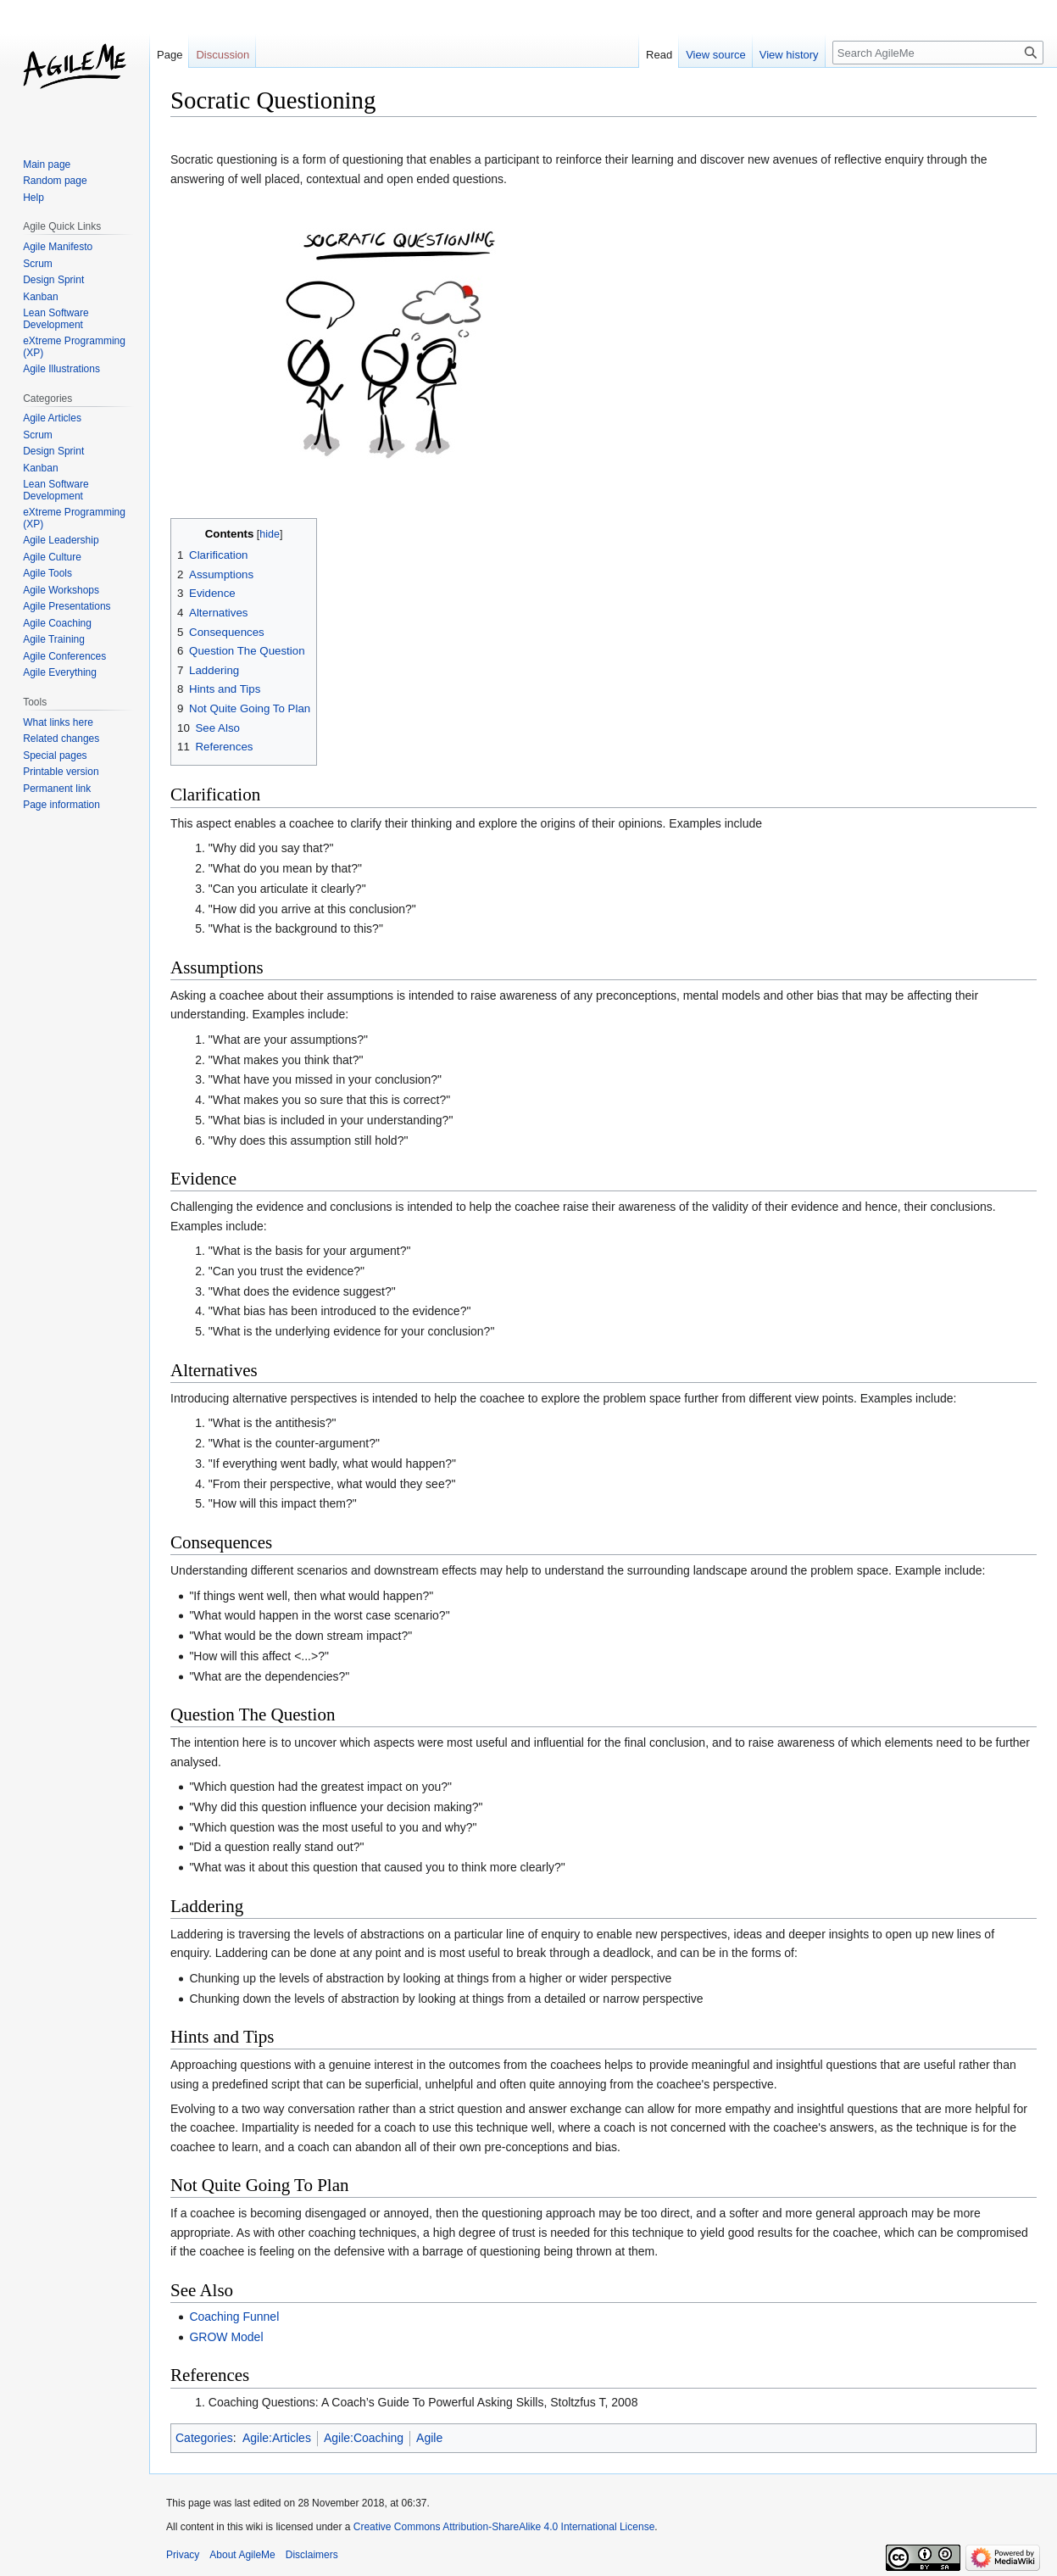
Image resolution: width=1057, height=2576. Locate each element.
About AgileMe (242, 2555)
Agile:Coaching (363, 2438)
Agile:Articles (276, 2438)
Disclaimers (312, 2555)
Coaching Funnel (234, 2316)
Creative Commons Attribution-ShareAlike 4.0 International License (504, 2527)
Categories (204, 2438)
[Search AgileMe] (937, 52)
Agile (429, 2438)
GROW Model (226, 2337)
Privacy (182, 2555)
